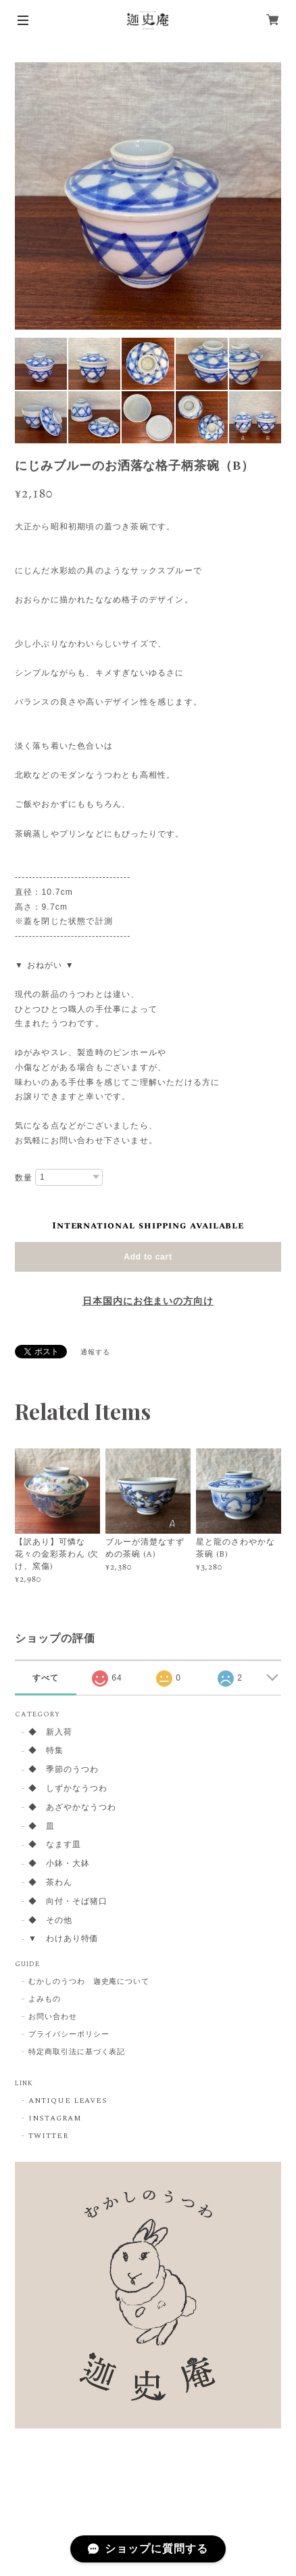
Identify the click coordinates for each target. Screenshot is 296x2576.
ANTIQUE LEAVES (67, 2100)
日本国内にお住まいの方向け (148, 1301)
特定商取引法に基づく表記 (77, 2052)
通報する (95, 1352)
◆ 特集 (46, 1751)
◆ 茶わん (50, 1883)
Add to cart (148, 1257)
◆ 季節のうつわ (63, 1770)
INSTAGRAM (55, 2118)
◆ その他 (50, 1921)
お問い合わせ (52, 2017)
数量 (23, 1177)
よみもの (44, 1999)
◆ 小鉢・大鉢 (59, 1864)
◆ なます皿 (54, 1845)
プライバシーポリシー (68, 2034)
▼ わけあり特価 (63, 1939)
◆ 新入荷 (50, 1733)
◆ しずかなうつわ (67, 1789)
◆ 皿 (41, 1827)
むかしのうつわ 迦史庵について (88, 1981)
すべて (45, 1678)
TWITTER (48, 2136)
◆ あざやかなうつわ (72, 1808)
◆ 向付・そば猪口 (67, 1902)
